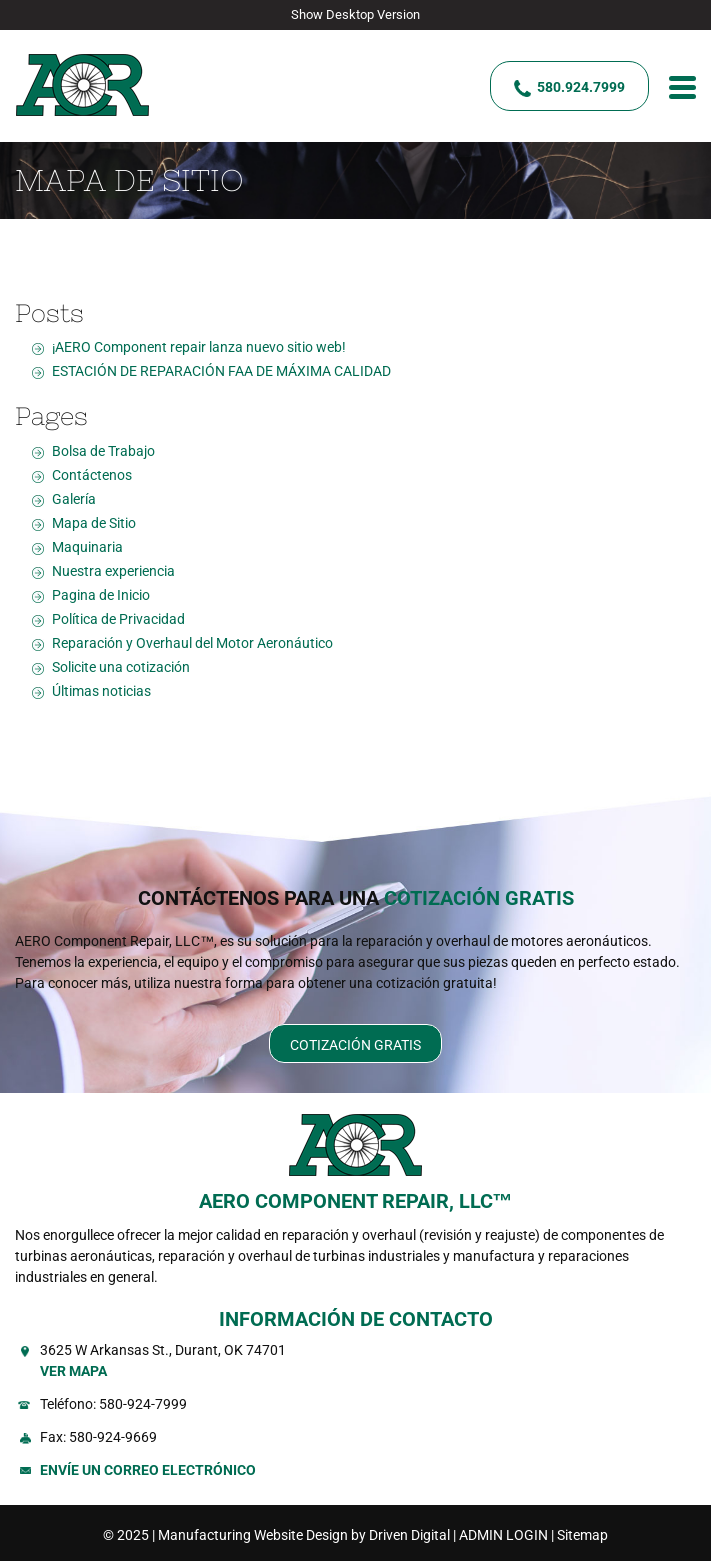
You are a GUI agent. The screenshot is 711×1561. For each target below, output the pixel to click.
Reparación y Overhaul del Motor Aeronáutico (192, 643)
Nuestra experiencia (113, 571)
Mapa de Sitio (94, 523)
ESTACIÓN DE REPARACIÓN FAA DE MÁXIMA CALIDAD (221, 371)
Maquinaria (87, 547)
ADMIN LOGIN (503, 1535)
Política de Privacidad (118, 619)
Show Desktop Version (355, 14)
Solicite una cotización (121, 667)
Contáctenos (92, 475)
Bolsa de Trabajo (103, 451)
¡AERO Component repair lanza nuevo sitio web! (199, 347)
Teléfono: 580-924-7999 (113, 1404)
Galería (74, 499)
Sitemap (582, 1535)
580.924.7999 (581, 87)
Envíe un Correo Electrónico (148, 1470)
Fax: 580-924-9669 (98, 1437)
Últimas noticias (101, 691)
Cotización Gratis (355, 1045)
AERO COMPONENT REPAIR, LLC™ (356, 1201)
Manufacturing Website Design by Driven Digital (304, 1535)
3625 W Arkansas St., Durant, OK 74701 (368, 1362)
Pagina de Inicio (101, 595)
